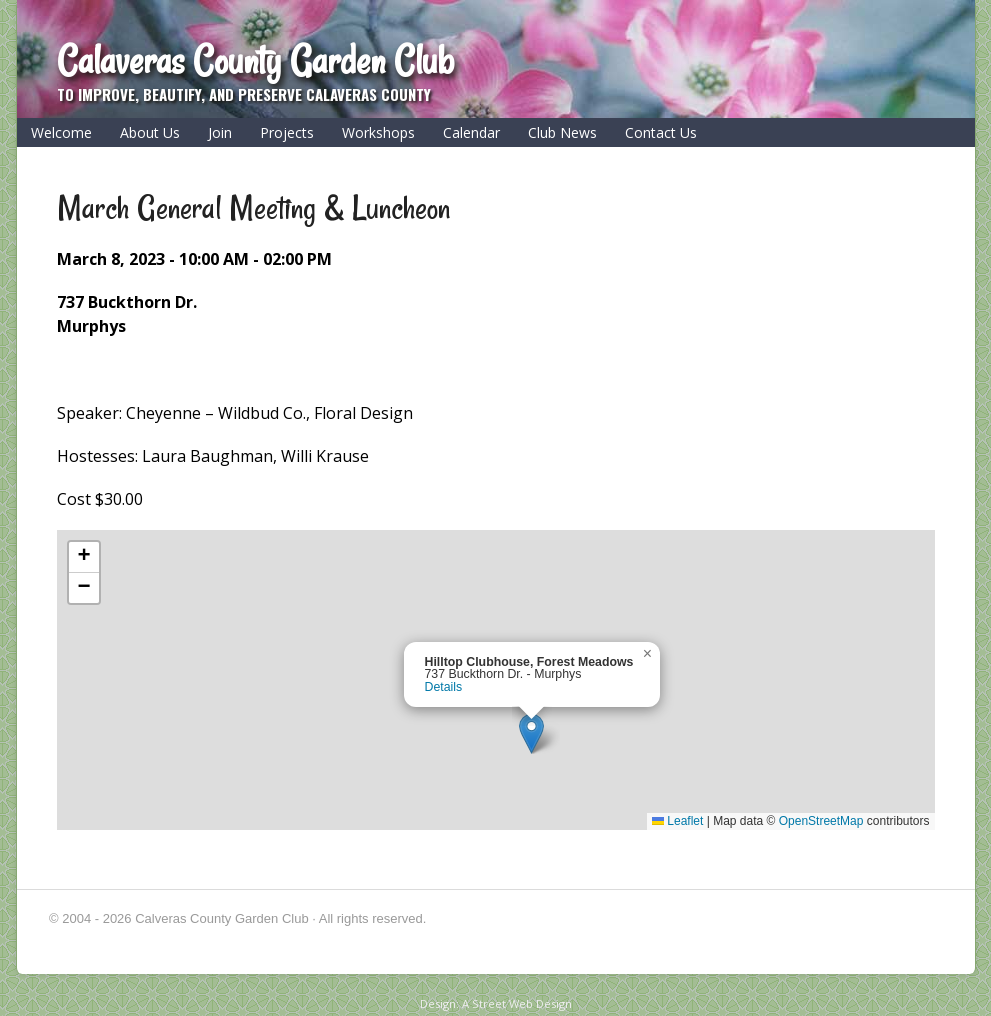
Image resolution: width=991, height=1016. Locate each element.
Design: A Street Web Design (496, 1003)
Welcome (61, 132)
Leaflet (677, 821)
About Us (150, 132)
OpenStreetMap (821, 821)
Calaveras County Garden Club (255, 60)
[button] (531, 733)
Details (444, 687)
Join (220, 132)
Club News (562, 132)
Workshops (378, 132)
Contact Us (661, 132)
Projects (287, 132)
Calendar (471, 132)
